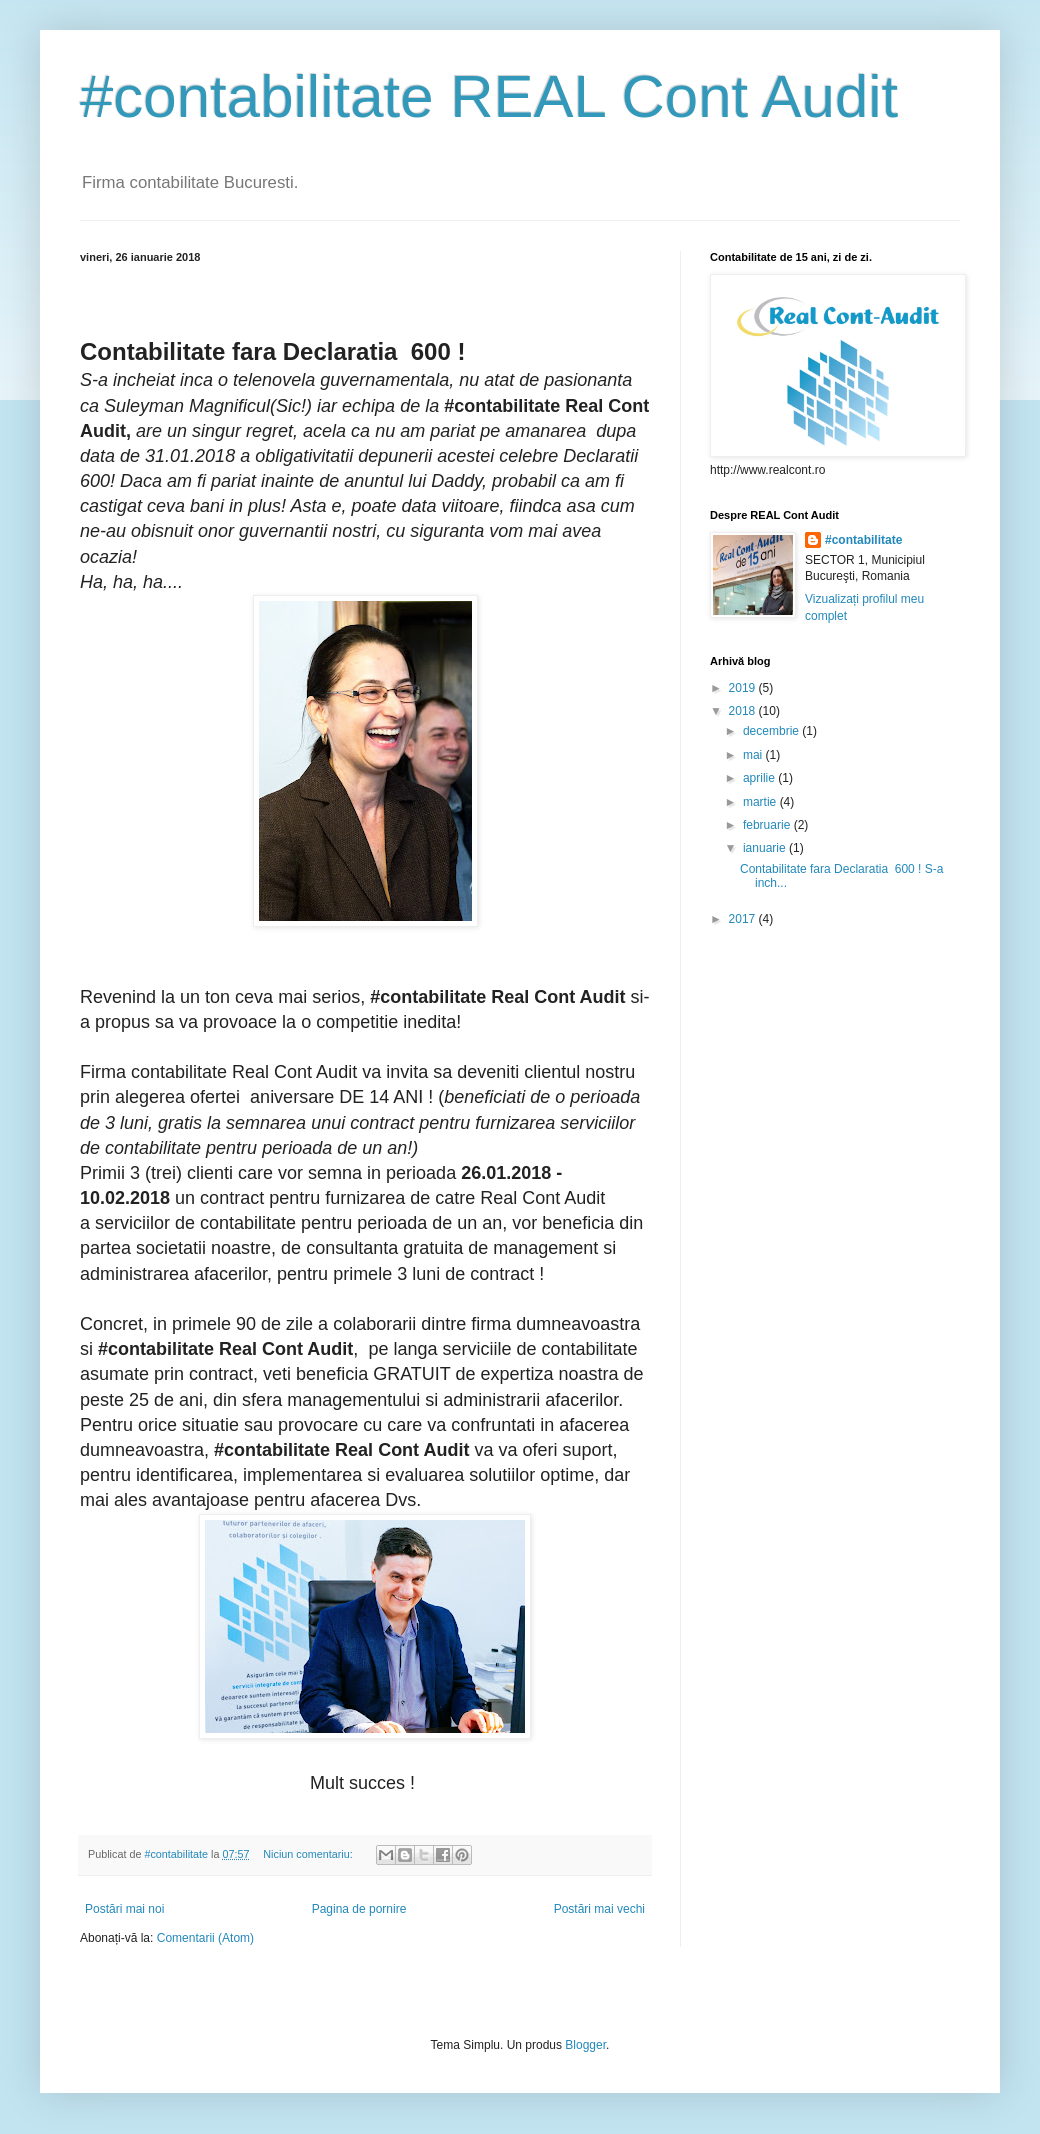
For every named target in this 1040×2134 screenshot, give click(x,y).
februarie (768, 825)
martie (761, 802)
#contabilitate (863, 540)
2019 (744, 688)
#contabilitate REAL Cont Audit (489, 96)
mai (754, 755)
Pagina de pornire (359, 1909)
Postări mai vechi (599, 1909)
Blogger (585, 2045)
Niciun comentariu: (309, 1854)
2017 (744, 919)
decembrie (772, 731)
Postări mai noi (124, 1909)
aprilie (760, 778)
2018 (744, 711)
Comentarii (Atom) (205, 1938)
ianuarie (766, 848)
